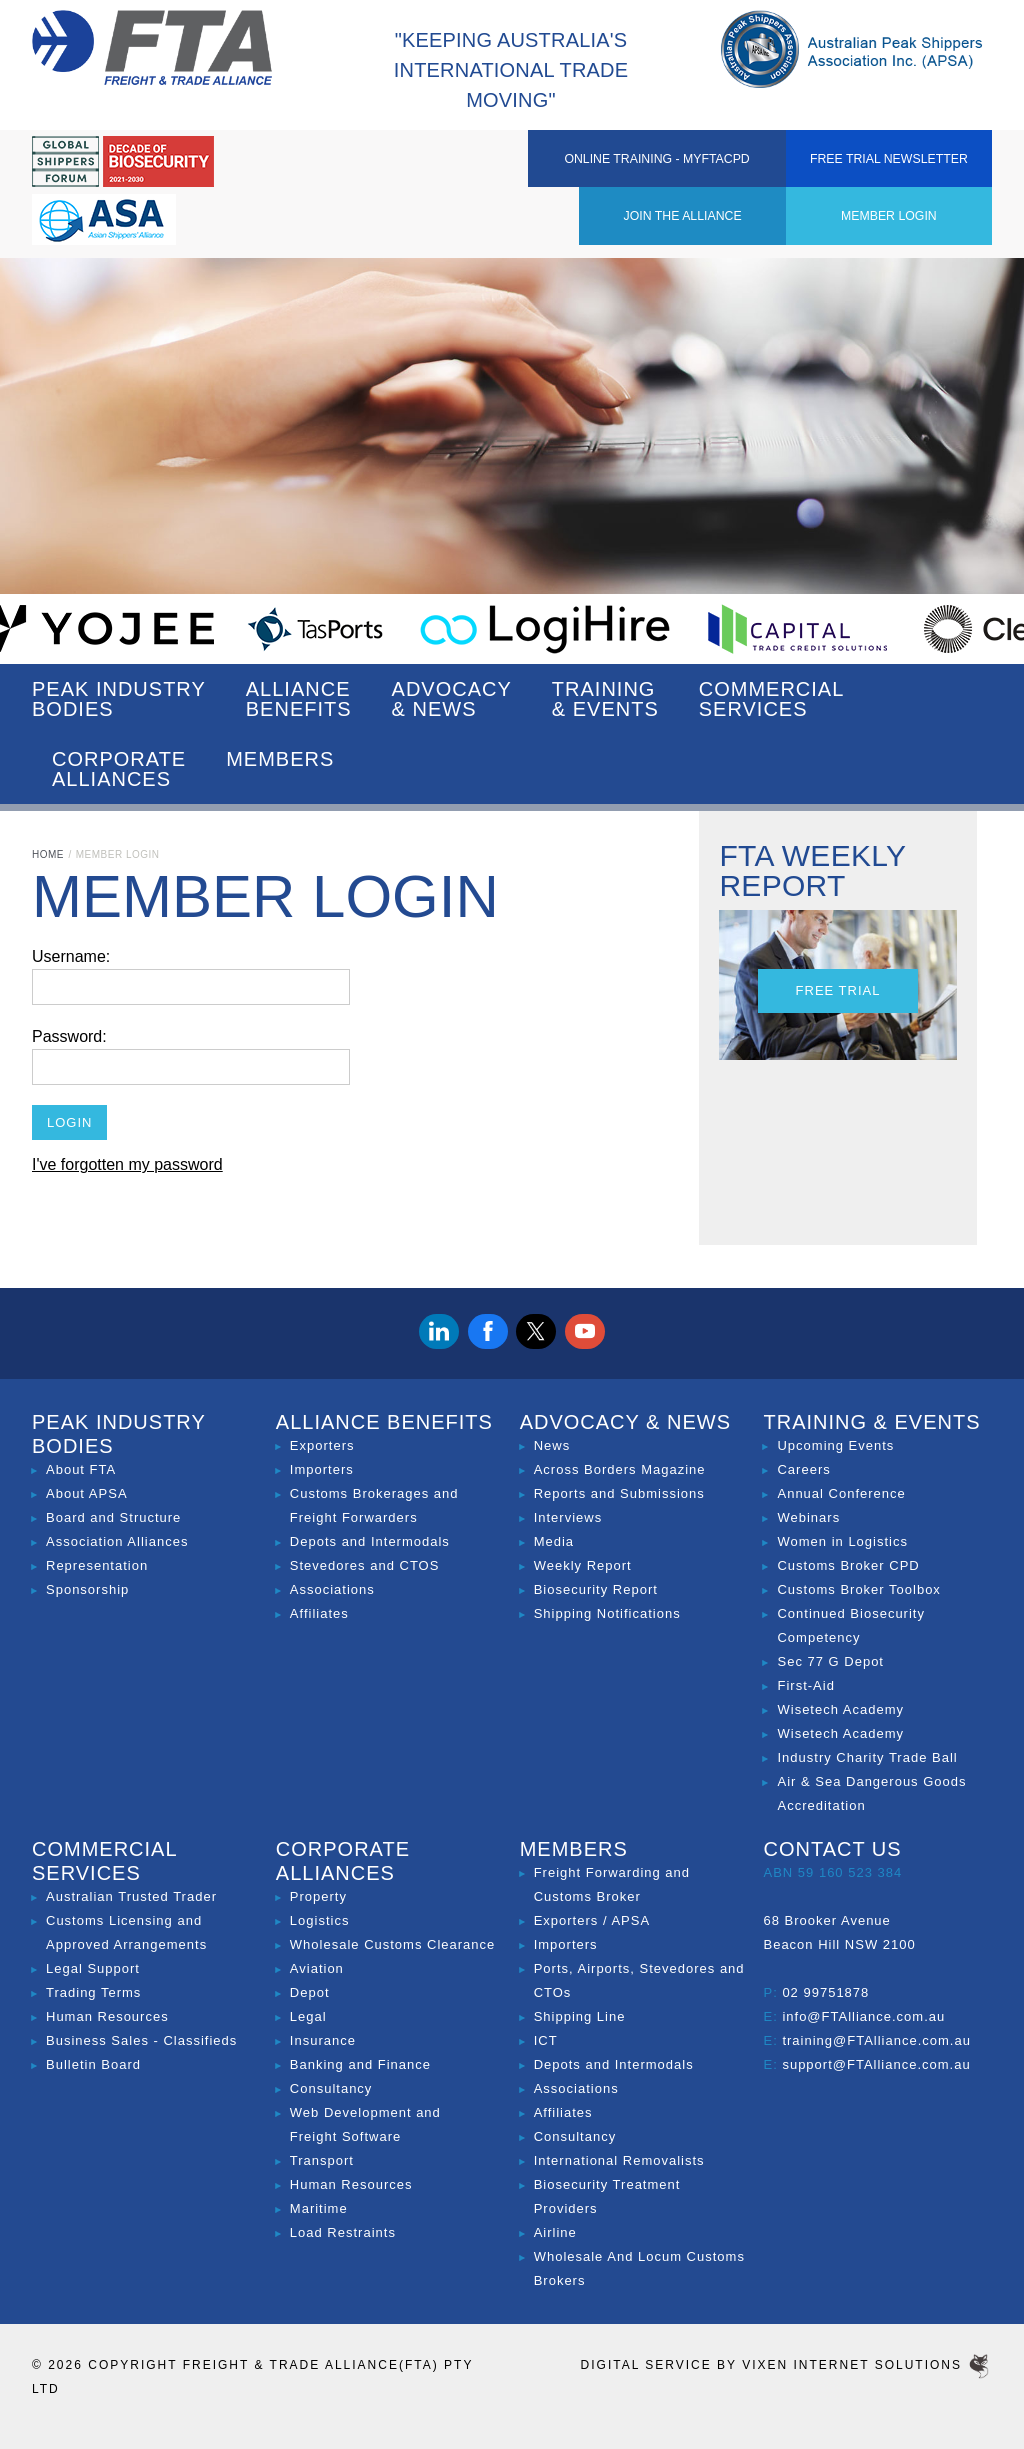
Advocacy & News (452, 699)
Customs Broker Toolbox (858, 1589)
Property (318, 1896)
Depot (310, 1992)
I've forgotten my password (127, 1164)
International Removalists (619, 2160)
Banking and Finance (360, 2064)
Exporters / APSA (592, 1920)
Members (280, 769)
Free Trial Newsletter (920, 176)
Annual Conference (841, 1493)
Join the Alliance (412, 164)
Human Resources (107, 2016)
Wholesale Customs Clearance (392, 1944)
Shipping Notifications (607, 1613)
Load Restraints (343, 2232)
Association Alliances (117, 1541)
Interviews (568, 1517)
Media (554, 1541)
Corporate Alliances (119, 769)
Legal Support (93, 1968)
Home (48, 854)
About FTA (81, 1469)
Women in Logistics (842, 1541)
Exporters (322, 1445)
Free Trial (838, 990)
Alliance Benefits (299, 699)
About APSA (87, 1493)
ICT (546, 2040)
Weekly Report (583, 1565)
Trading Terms (93, 1992)
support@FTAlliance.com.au (876, 2064)
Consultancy (331, 2088)
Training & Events (605, 699)
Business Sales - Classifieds (141, 2040)
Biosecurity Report (596, 1589)
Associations (332, 1589)
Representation (97, 1565)
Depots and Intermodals (370, 1541)
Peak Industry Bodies (119, 699)
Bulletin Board (93, 2064)
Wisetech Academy (840, 1709)
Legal (308, 2016)
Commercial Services (772, 699)
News (552, 1445)
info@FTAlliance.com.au (863, 2016)
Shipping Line (580, 2016)
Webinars (808, 1517)
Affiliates (319, 1613)
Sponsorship (87, 1589)
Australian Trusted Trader (131, 1896)
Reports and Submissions (619, 1493)
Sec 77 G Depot (830, 1661)
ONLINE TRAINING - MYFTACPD (738, 164)
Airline (555, 2232)
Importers (322, 1469)
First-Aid (805, 1685)
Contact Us (832, 1849)
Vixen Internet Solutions (867, 2365)
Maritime (319, 2208)
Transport (322, 2160)
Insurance (323, 2040)
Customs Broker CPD (848, 1565)
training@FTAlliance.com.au (876, 2040)
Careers (803, 1469)
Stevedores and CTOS (365, 1565)
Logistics (320, 1920)
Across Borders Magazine (620, 1469)
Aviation (317, 1968)
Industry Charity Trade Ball (867, 1757)
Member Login (555, 164)
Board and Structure (113, 1517)
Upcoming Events (835, 1445)
